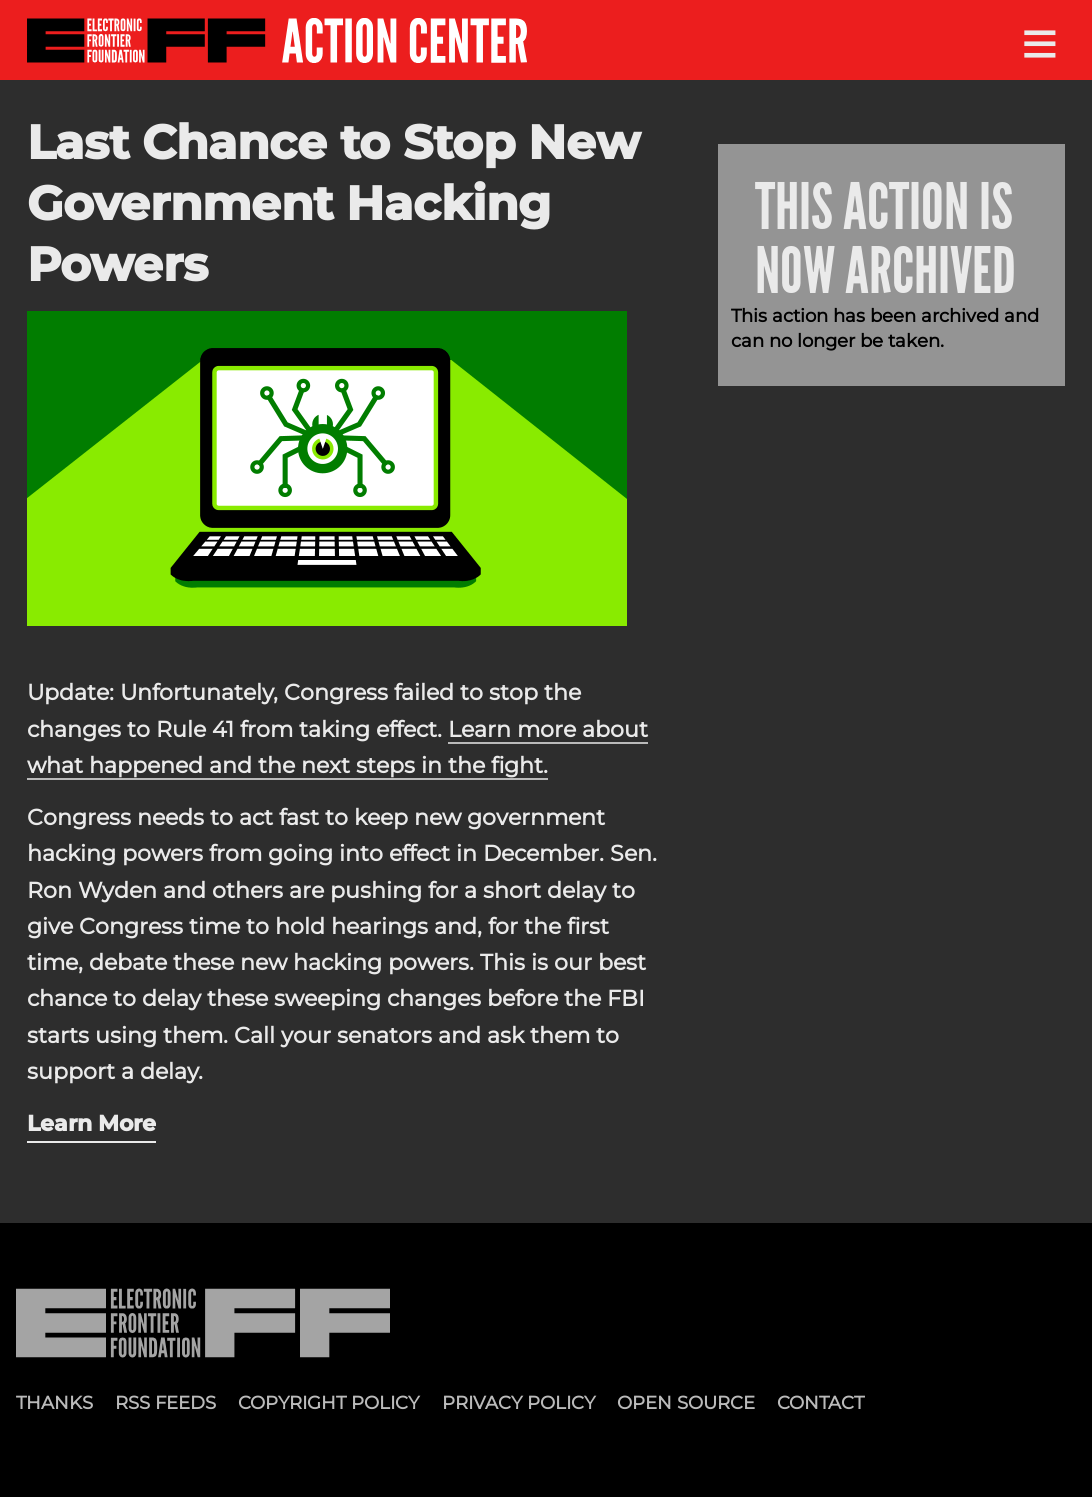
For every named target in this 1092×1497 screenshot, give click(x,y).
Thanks (54, 1402)
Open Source (686, 1402)
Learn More (91, 1123)
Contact (820, 1402)
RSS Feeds (165, 1402)
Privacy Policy (518, 1402)
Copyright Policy (328, 1402)
